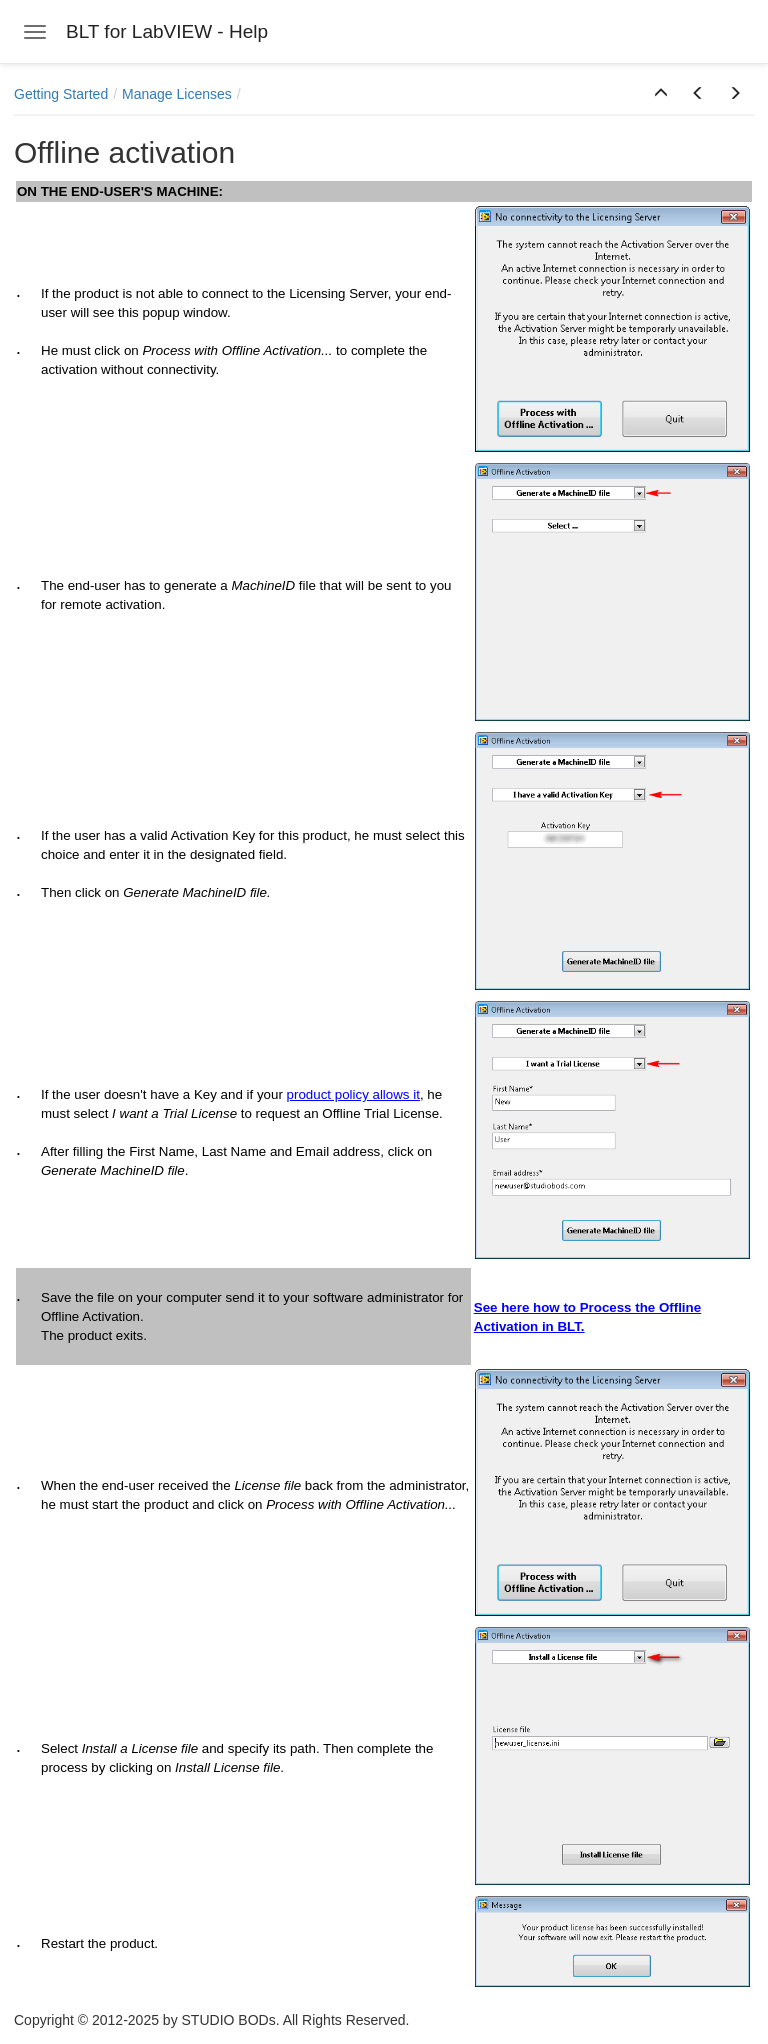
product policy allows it (353, 1094)
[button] (661, 94)
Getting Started (61, 94)
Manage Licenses (177, 94)
